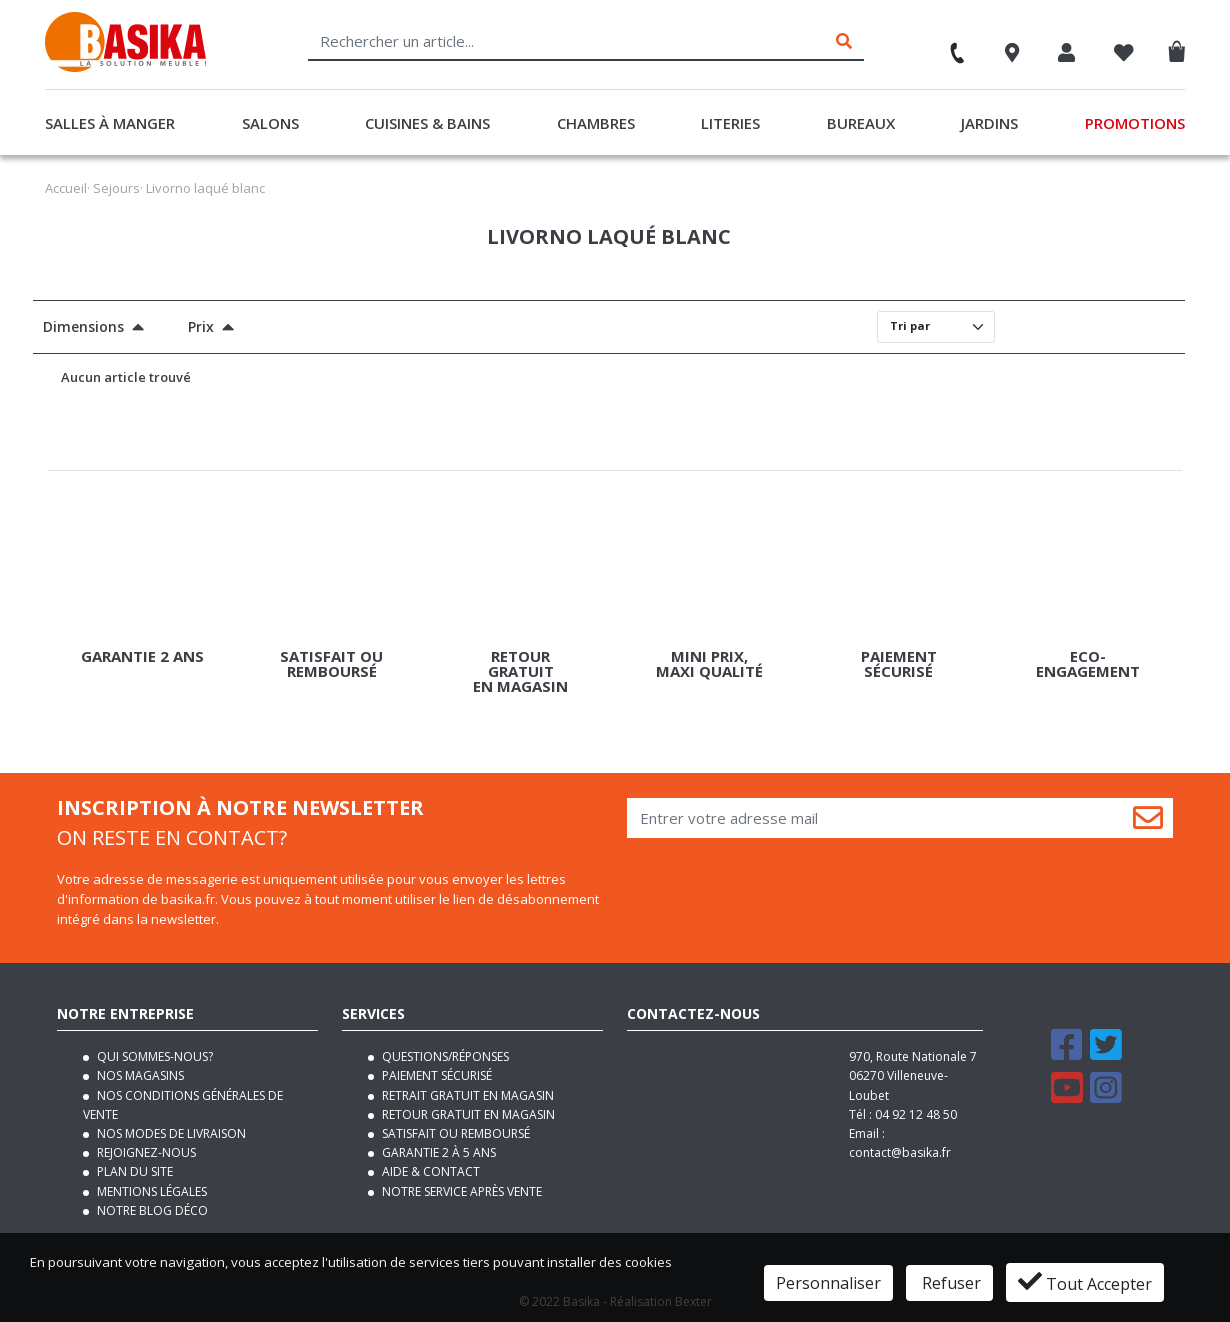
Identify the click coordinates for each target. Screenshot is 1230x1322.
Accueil (66, 188)
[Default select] (936, 327)
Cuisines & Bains (427, 123)
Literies (730, 123)
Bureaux (861, 123)
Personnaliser (828, 1283)
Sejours (116, 188)
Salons (270, 123)
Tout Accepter (1085, 1282)
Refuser (949, 1283)
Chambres (596, 123)
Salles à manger (110, 123)
